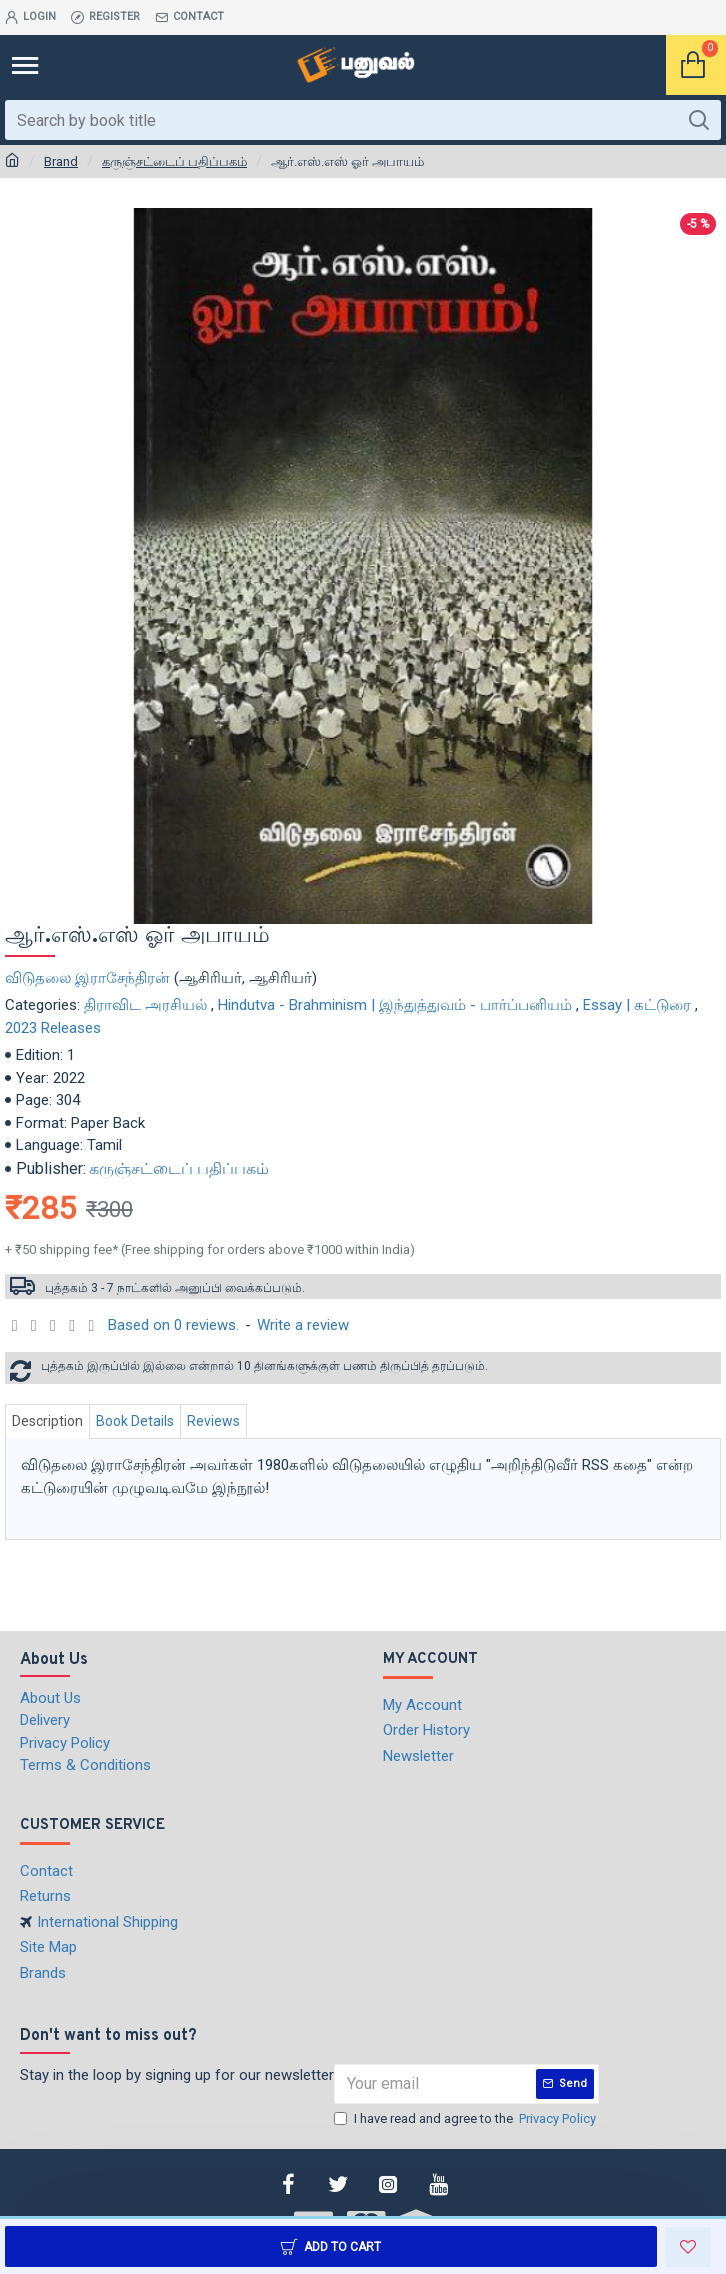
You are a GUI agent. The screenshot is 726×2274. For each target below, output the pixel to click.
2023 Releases (53, 1028)
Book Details (135, 1421)
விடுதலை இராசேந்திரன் (87, 978)
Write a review (303, 1325)
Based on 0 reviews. (173, 1325)
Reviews (213, 1421)
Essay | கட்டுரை (637, 1005)
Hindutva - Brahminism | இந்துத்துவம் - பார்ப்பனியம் (395, 1005)
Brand (61, 161)
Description (47, 1421)
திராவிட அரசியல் (145, 1005)
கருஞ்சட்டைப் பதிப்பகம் (174, 161)
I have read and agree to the (466, 2119)
